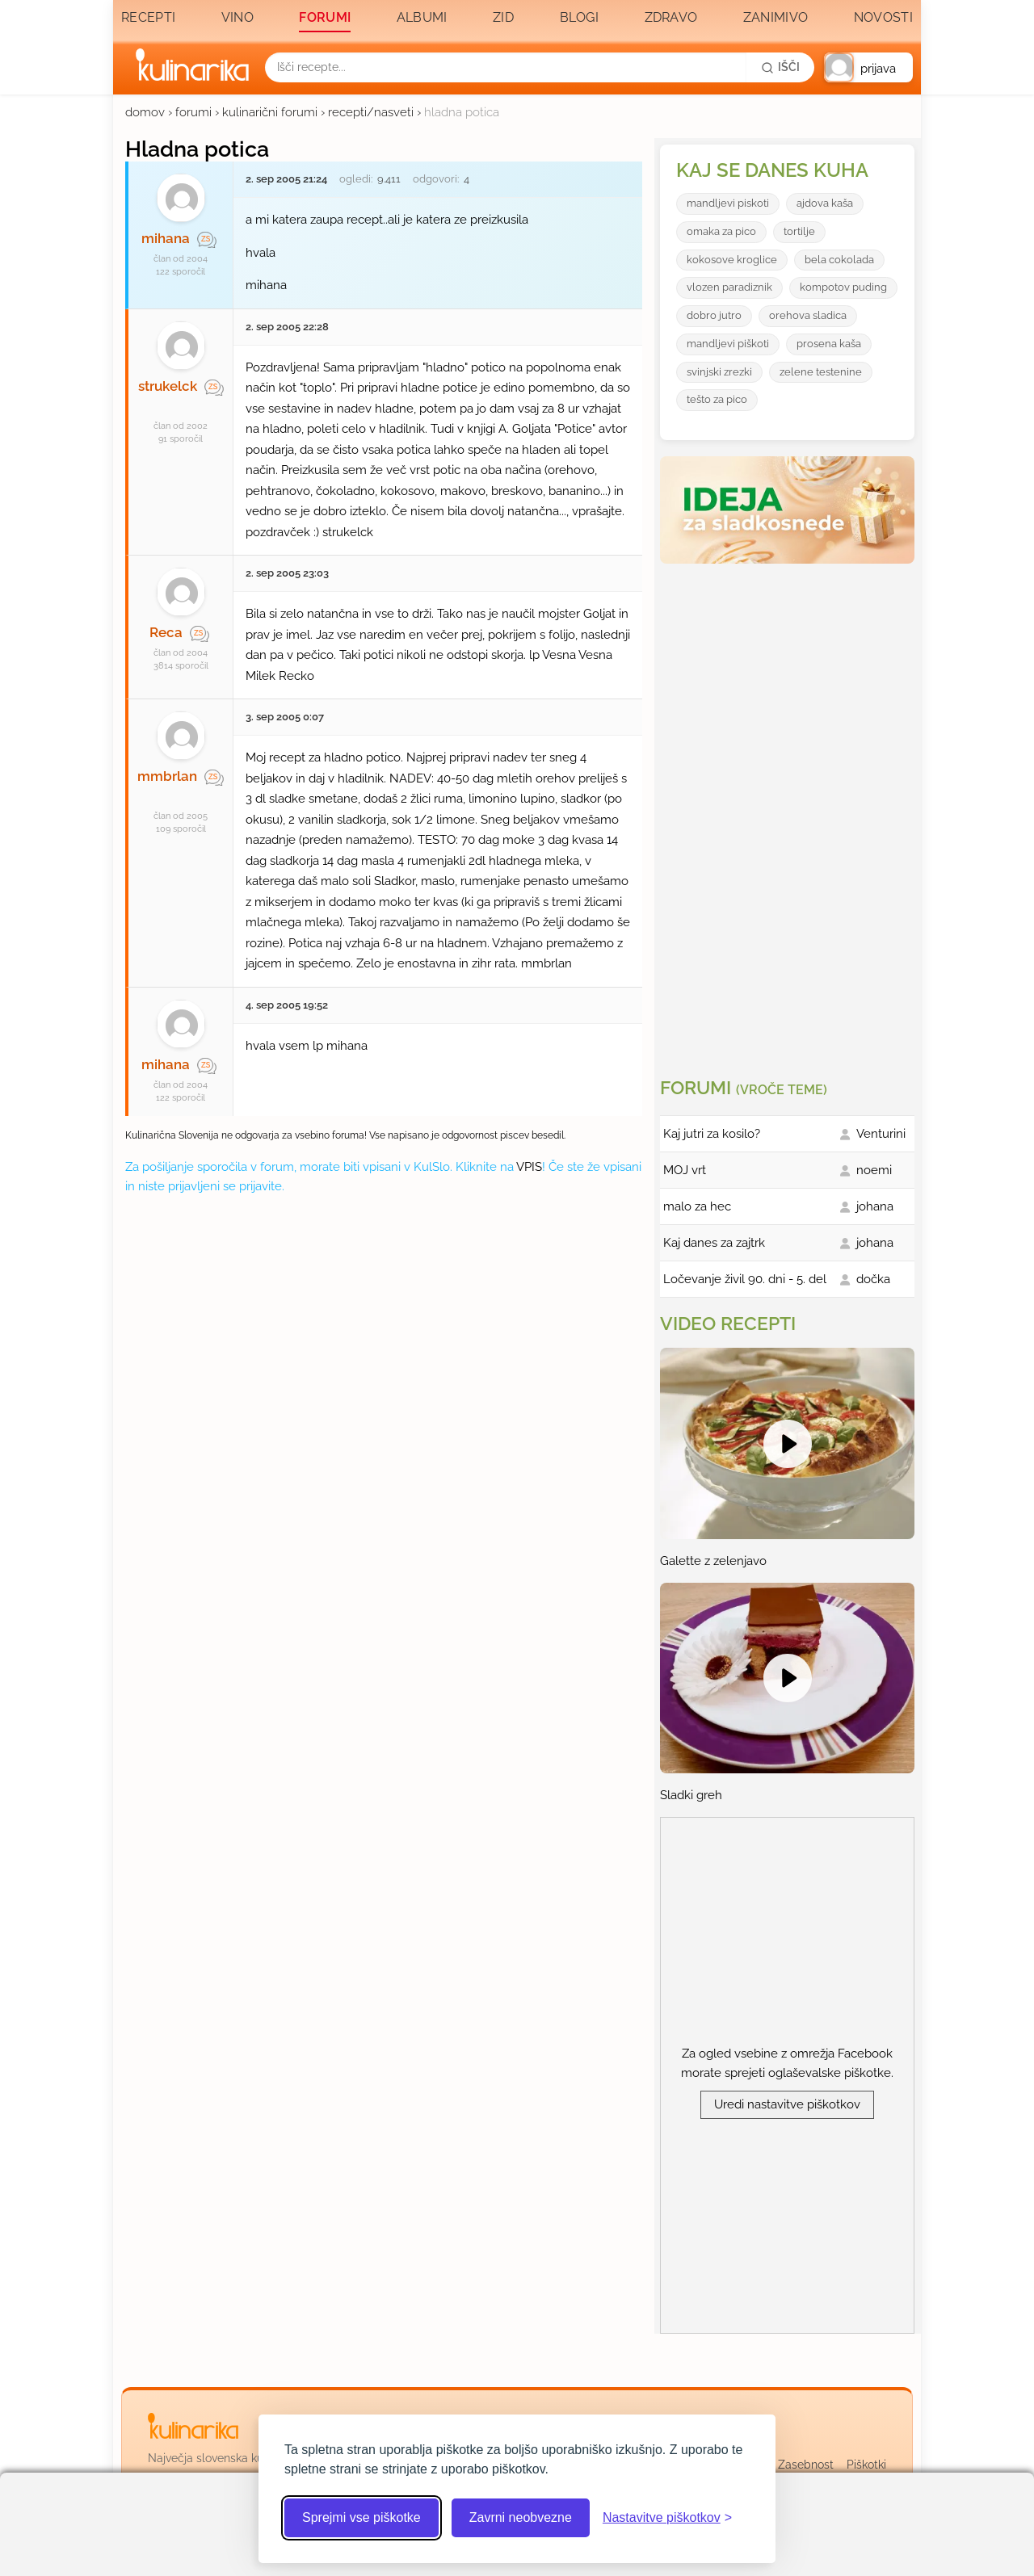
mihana (165, 238)
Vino (237, 17)
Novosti (883, 17)
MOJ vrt (684, 1170)
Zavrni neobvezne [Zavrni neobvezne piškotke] (520, 2517)
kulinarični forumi (269, 112)
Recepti (148, 17)
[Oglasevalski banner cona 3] (789, 814)
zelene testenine (821, 372)
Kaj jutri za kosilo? (711, 1133)
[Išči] (780, 67)
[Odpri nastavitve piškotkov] (667, 2517)
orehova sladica (808, 315)
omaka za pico (721, 231)
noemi (874, 1170)
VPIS (529, 1167)
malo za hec (697, 1206)
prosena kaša (829, 344)
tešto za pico (717, 399)
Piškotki (866, 2464)
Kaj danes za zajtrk (714, 1243)
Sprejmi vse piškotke (361, 2517)
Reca (166, 632)
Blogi (579, 17)
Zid (503, 17)
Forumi (325, 17)
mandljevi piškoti (728, 344)
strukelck (167, 386)
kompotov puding (843, 287)
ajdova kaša (825, 203)
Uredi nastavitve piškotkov (787, 2104)
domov (145, 112)
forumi (193, 112)
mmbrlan (167, 776)
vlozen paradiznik (729, 287)
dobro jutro (714, 315)
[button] (868, 67)
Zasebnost (806, 2464)
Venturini (881, 1133)
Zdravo (671, 17)
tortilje (799, 231)
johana (874, 1206)
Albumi (422, 17)
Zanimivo (775, 17)
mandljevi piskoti (728, 203)
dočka (873, 1279)
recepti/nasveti (371, 112)
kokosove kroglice (732, 260)
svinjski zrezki (719, 372)
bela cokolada (839, 260)
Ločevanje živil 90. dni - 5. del (744, 1279)
